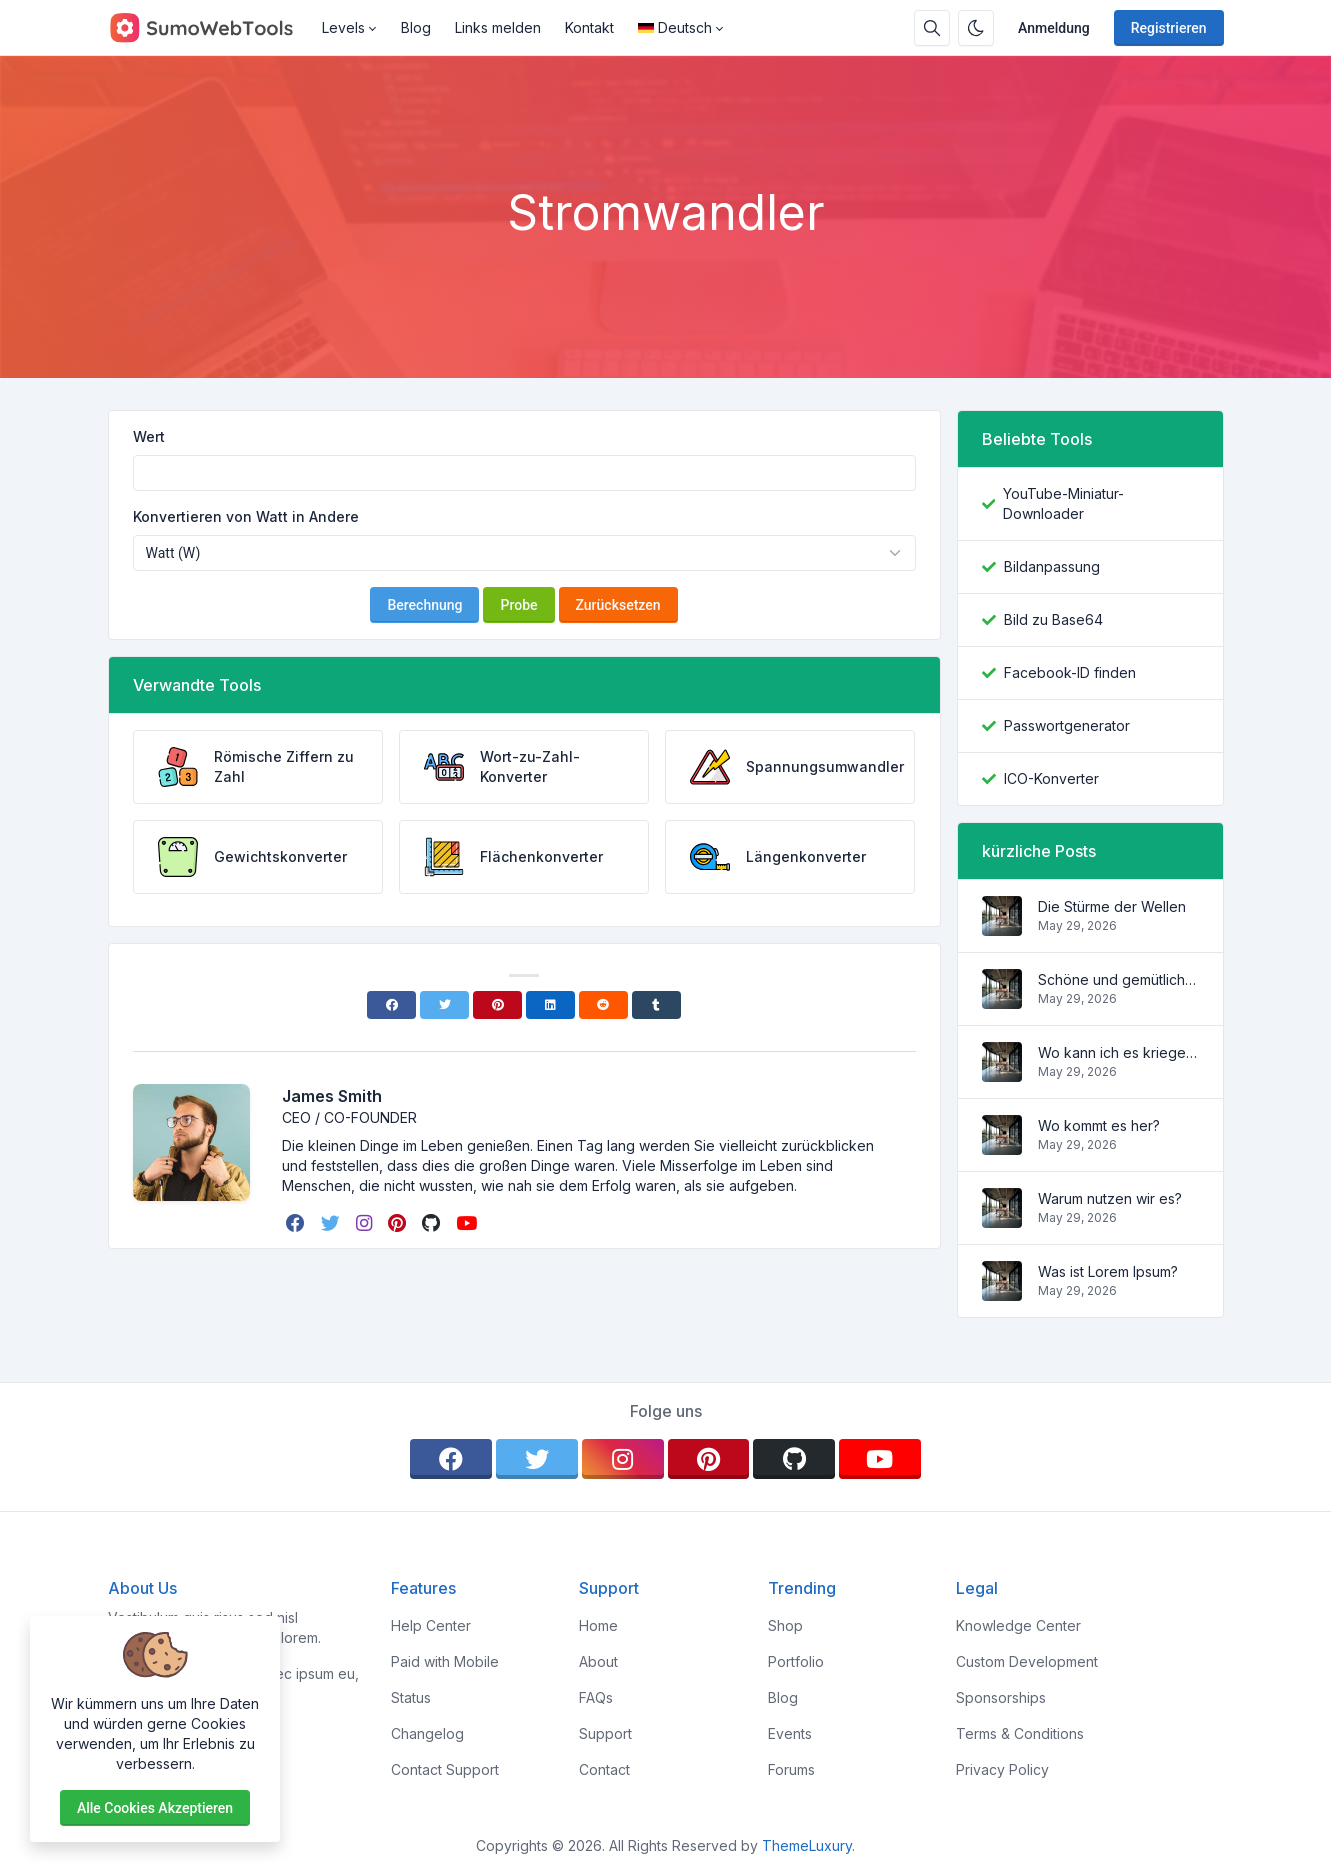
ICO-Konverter (1051, 778)
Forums (791, 1769)
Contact (604, 1769)
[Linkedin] (550, 1005)
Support (605, 1733)
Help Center (431, 1625)
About (598, 1661)
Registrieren (1169, 28)
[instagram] (366, 1223)
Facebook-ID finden (1070, 672)
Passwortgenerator (1067, 725)
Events (790, 1733)
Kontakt (589, 27)
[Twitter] (444, 1005)
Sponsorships (1001, 1697)
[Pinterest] (497, 1005)
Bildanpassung (1052, 566)
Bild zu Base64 (1053, 619)
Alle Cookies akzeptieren (155, 1808)
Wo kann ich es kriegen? (1118, 1052)
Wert (149, 436)
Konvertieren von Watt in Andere (246, 516)
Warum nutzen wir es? (1110, 1198)
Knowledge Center (1018, 1625)
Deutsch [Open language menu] (675, 27)
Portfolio (796, 1661)
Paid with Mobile (445, 1661)
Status (411, 1697)
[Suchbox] (932, 28)
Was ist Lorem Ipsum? (1108, 1271)
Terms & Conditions (1020, 1733)
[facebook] (297, 1223)
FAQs (596, 1697)
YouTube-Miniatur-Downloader (1063, 503)
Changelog (427, 1733)
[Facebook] (391, 1005)
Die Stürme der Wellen (1112, 906)
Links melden (498, 27)
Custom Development (1027, 1661)
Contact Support (445, 1769)
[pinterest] (399, 1223)
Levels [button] (343, 27)
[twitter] (332, 1223)
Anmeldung (1054, 28)
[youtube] (468, 1223)
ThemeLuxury (807, 1845)
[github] (433, 1223)
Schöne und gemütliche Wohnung (1118, 979)
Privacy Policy (1002, 1769)
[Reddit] (603, 1005)
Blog (416, 27)
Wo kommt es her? (1099, 1125)
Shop (785, 1625)
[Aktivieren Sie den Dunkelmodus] (976, 28)
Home (598, 1625)
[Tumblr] (656, 1005)
